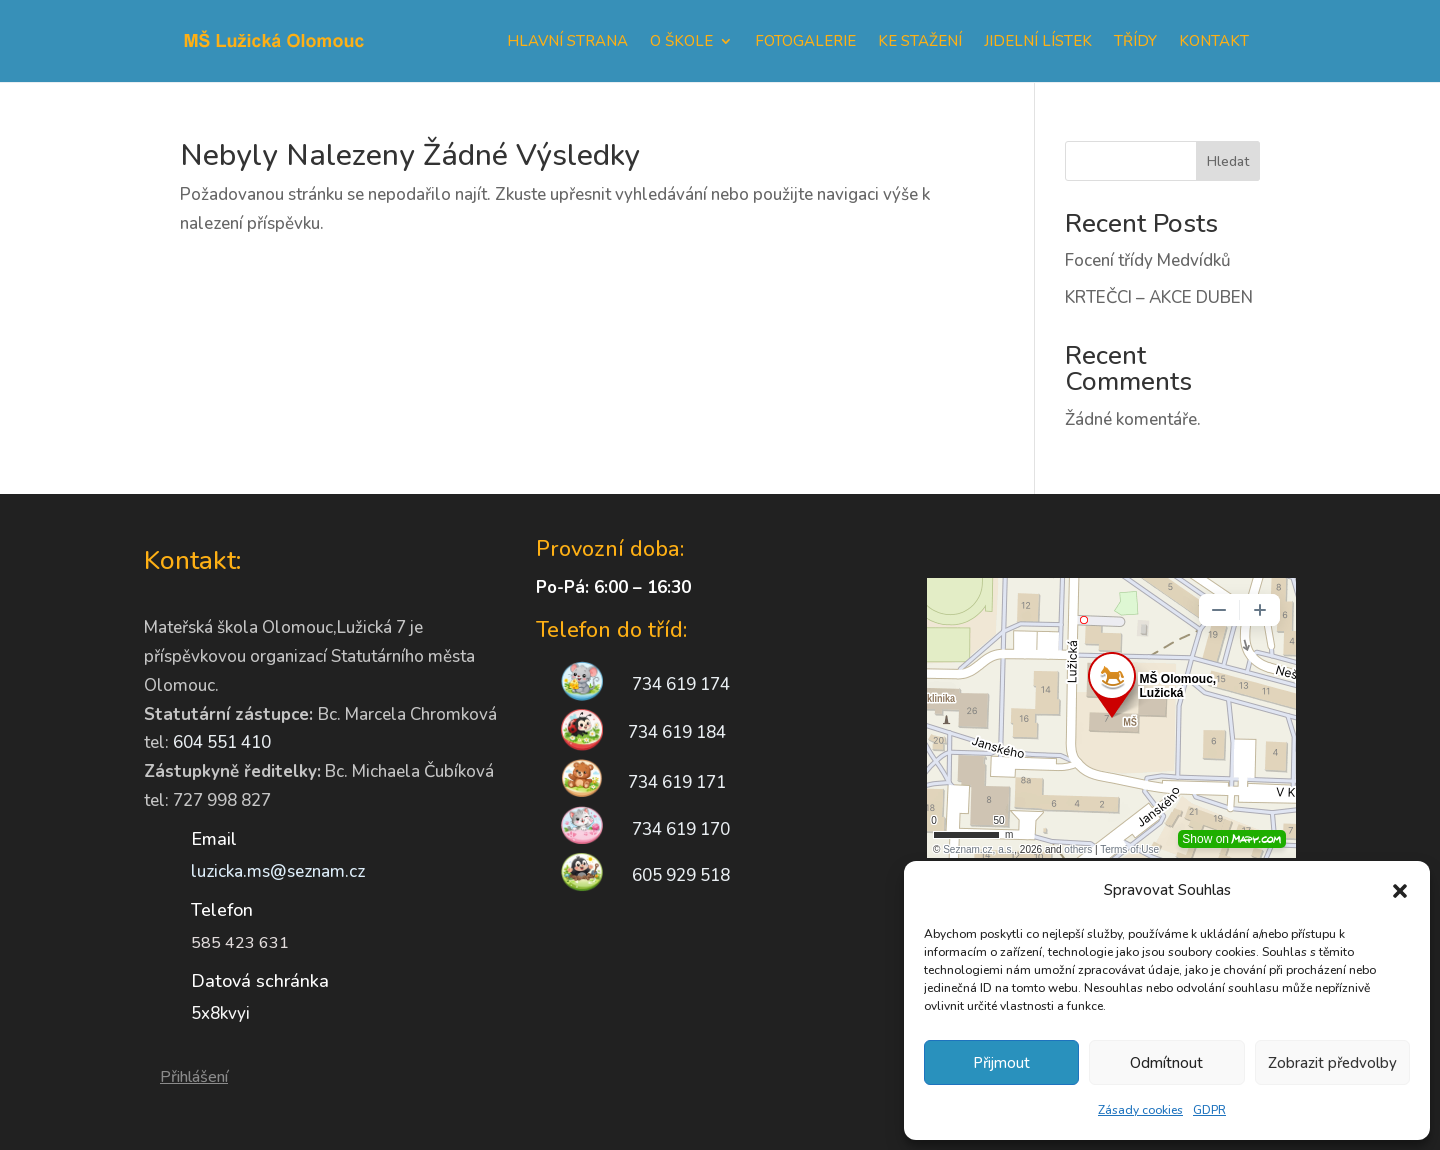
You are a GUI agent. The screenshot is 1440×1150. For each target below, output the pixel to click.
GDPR (1209, 1110)
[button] (1400, 891)
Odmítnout (1166, 1063)
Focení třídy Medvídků (1148, 260)
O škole (681, 41)
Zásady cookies (1140, 1110)
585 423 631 (240, 943)
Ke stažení (920, 41)
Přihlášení (194, 1077)
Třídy (1135, 41)
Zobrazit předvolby (1332, 1063)
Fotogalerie (805, 41)
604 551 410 (222, 742)
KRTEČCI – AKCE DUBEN (1159, 297)
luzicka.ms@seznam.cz (278, 871)
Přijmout (1001, 1063)
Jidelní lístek (1038, 41)
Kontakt (1214, 41)
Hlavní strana (567, 41)
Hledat (1228, 161)
